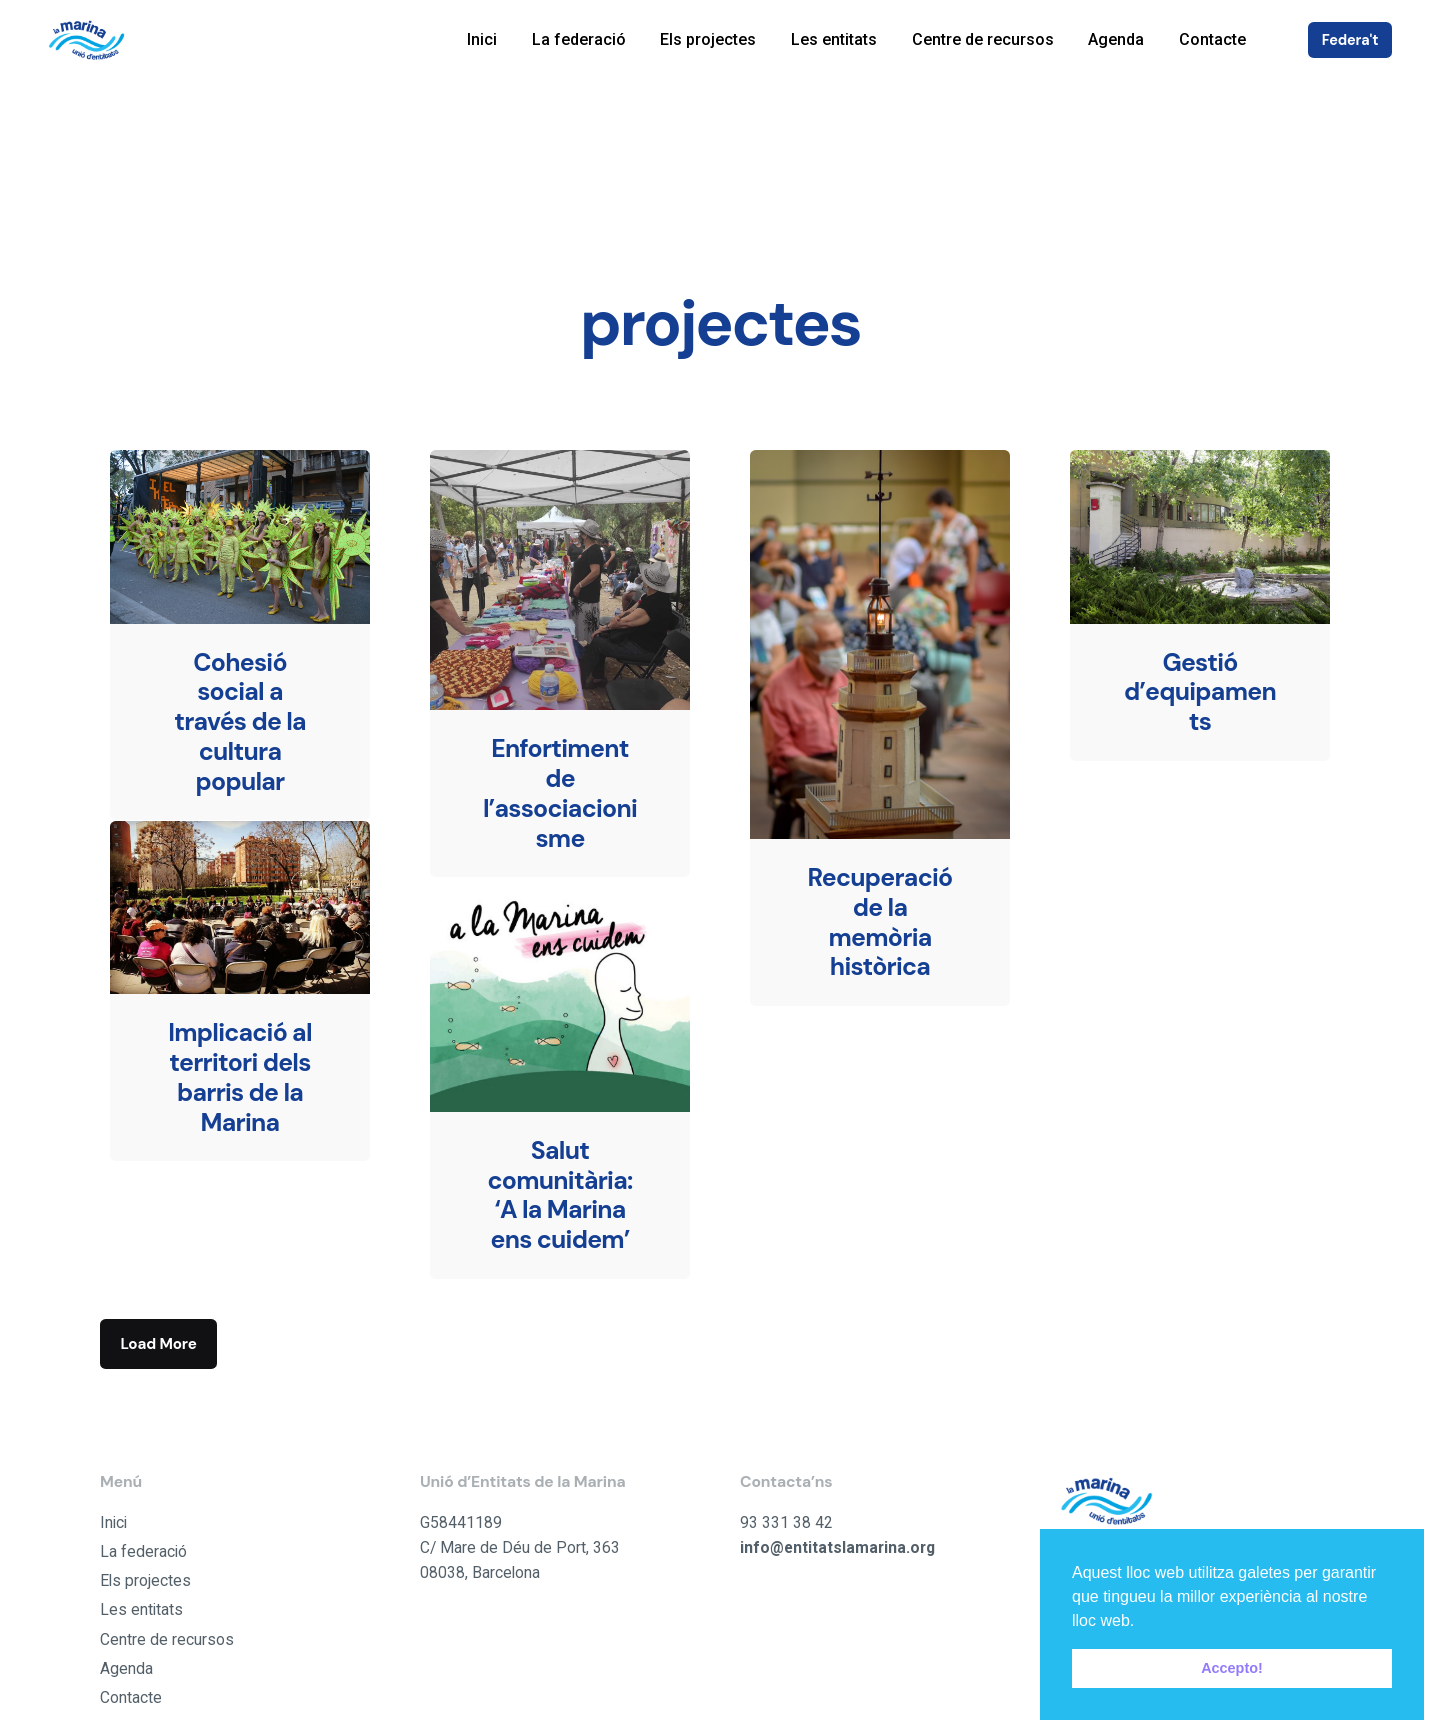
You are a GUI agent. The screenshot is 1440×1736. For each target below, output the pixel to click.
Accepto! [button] (1232, 1668)
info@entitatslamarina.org (837, 1547)
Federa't (1350, 40)
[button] (1142, 1622)
